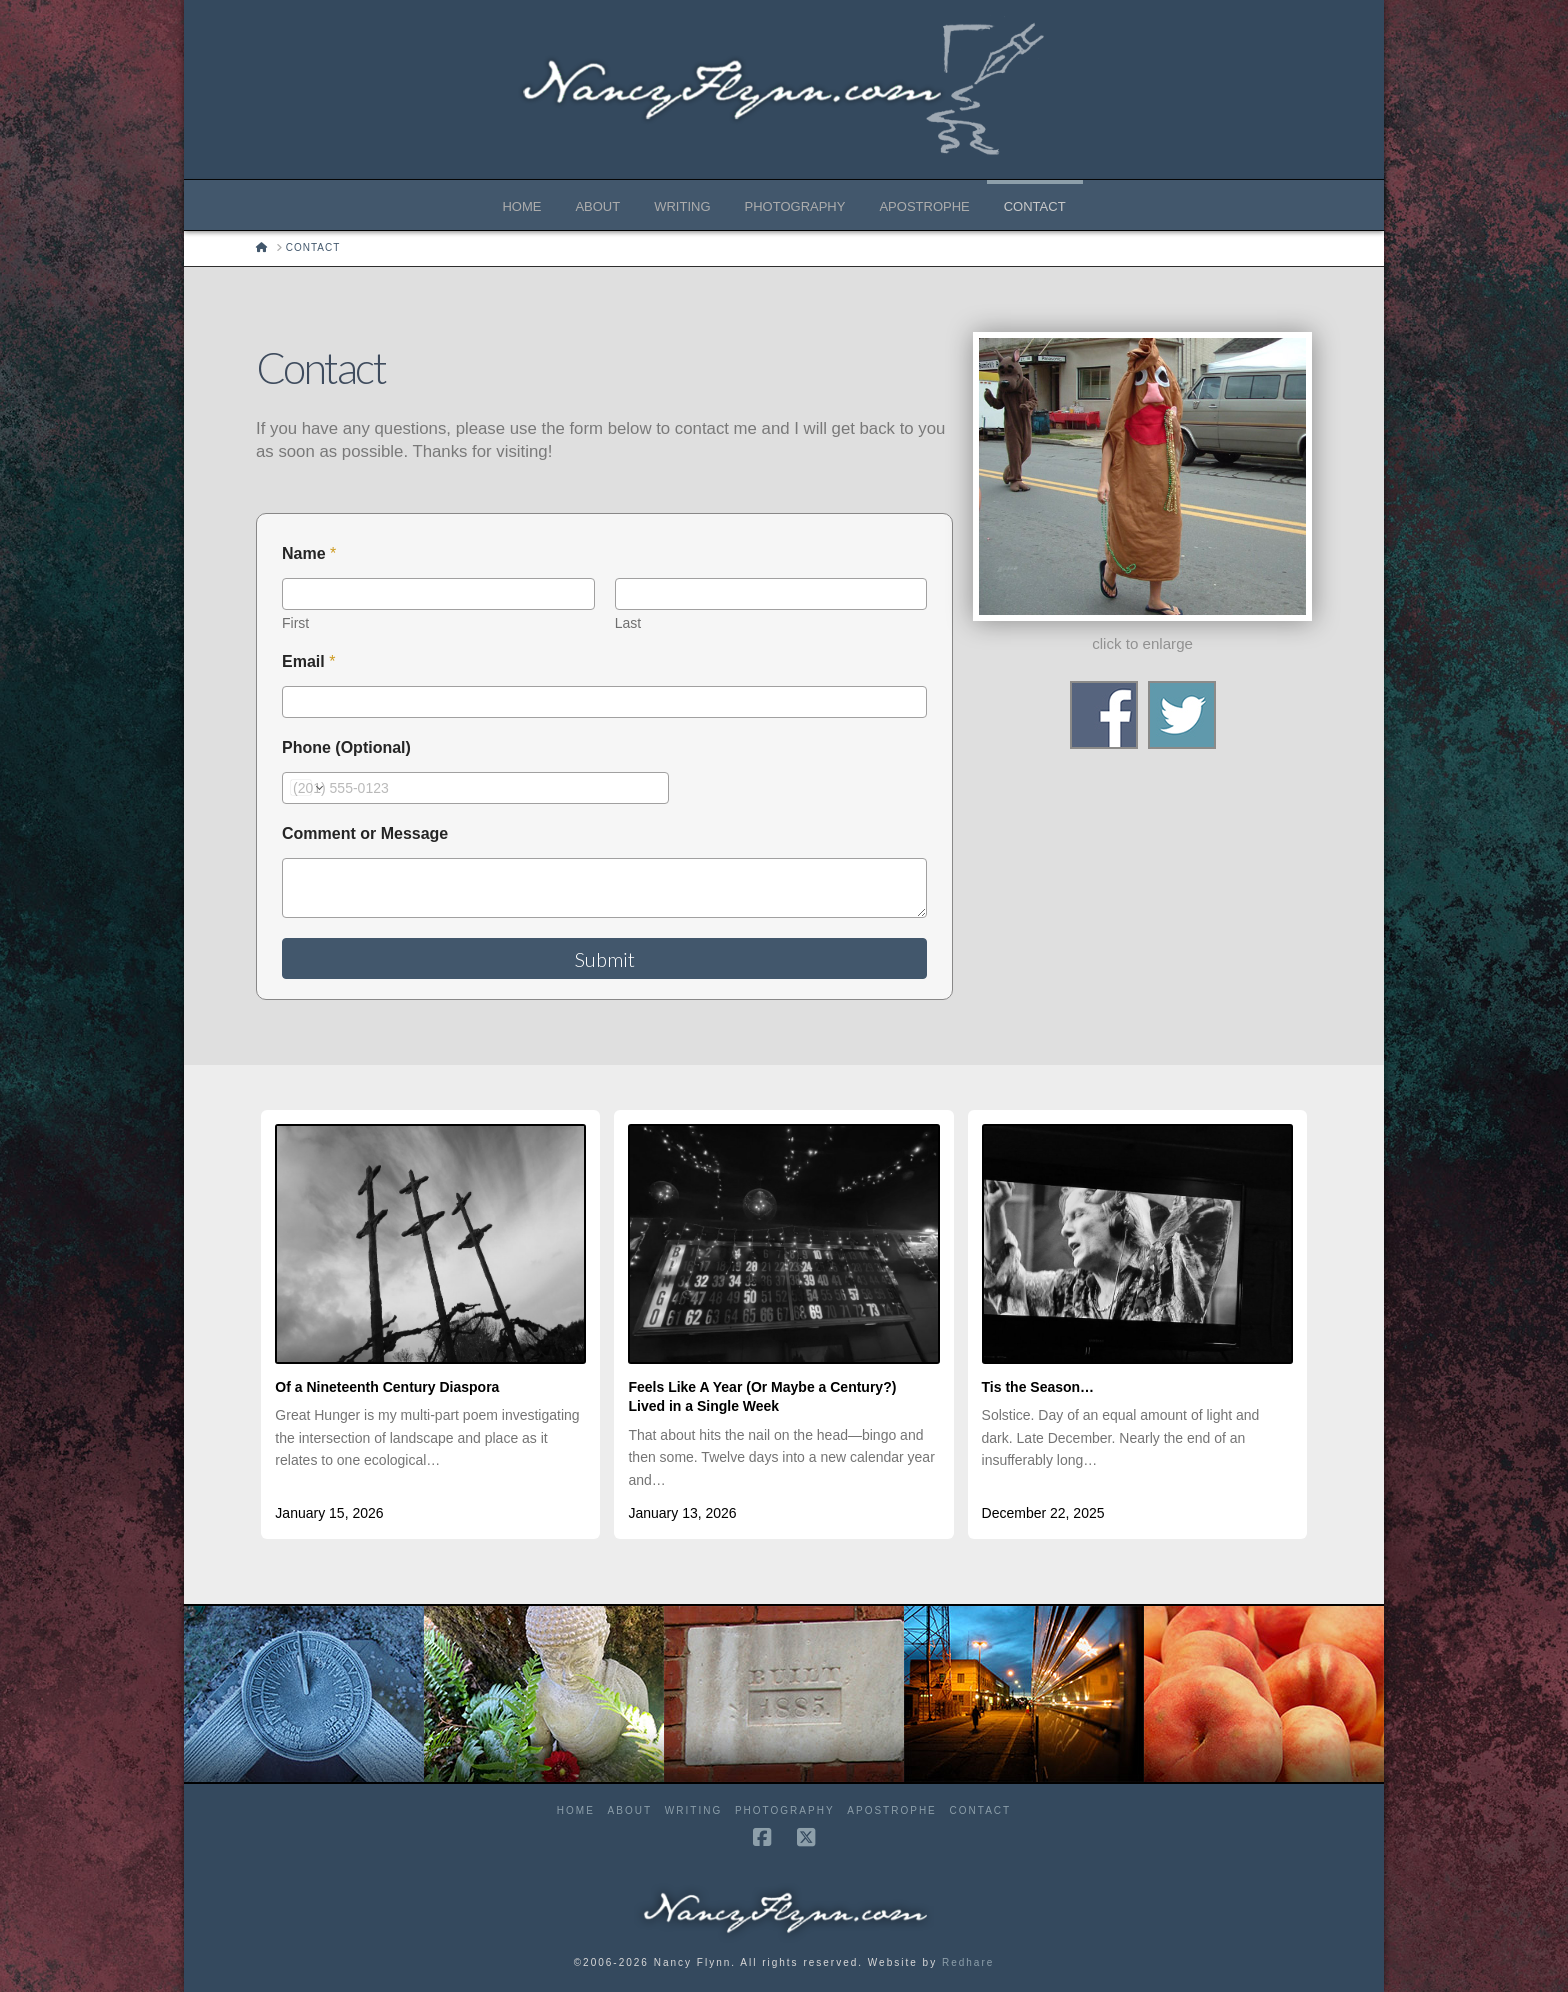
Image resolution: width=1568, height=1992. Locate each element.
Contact (981, 1810)
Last (628, 623)
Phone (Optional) (346, 747)
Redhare (968, 1962)
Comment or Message (365, 833)
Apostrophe (891, 1810)
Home (576, 1810)
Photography (785, 1810)
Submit (605, 959)
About (630, 1810)
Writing (693, 1810)
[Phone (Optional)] (475, 788)
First (295, 623)
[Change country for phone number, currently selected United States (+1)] (305, 788)
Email (308, 661)
